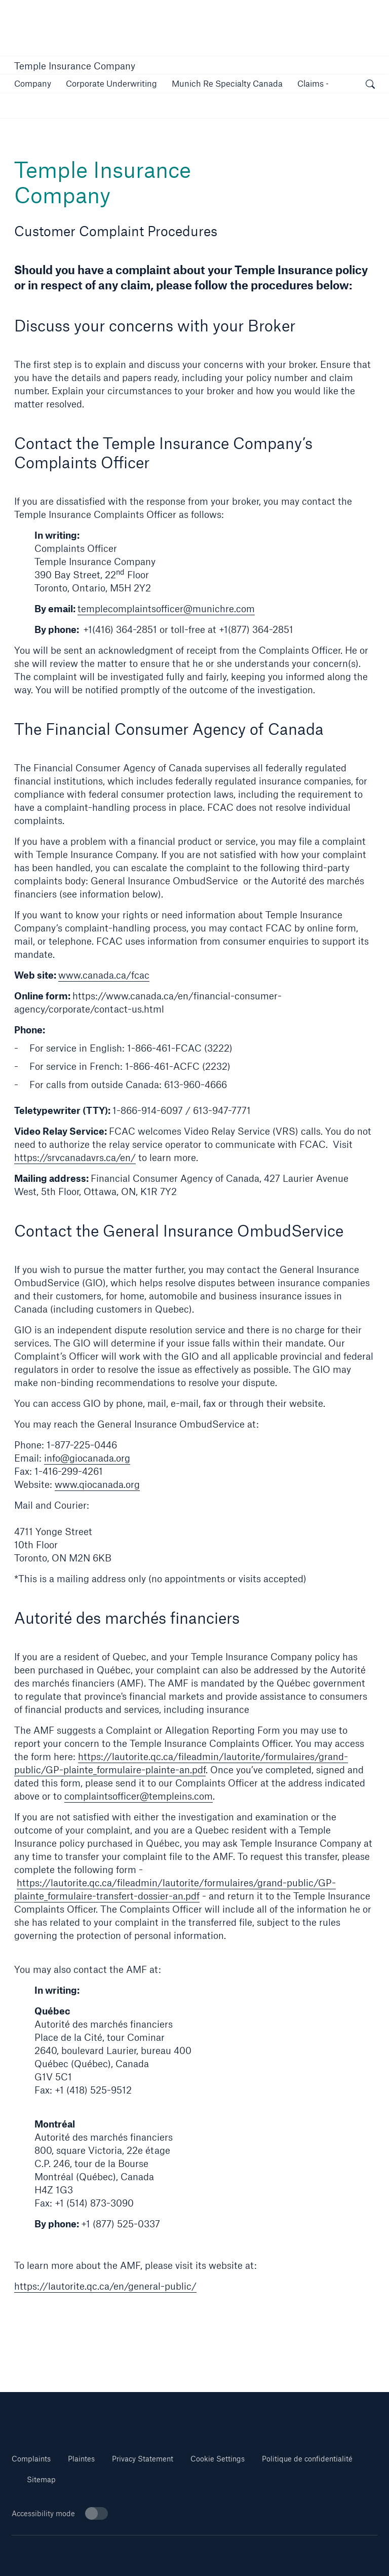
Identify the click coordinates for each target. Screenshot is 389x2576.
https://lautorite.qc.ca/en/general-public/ (105, 2286)
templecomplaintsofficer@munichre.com (166, 609)
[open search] (370, 85)
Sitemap (41, 2479)
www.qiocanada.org (97, 1484)
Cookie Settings (217, 2458)
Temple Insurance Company (74, 65)
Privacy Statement (142, 2458)
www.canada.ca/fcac (103, 975)
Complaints (31, 2458)
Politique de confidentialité (307, 2458)
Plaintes (81, 2458)
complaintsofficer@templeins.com (138, 1796)
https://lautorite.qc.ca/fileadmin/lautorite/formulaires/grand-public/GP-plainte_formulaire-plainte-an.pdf (181, 1763)
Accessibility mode (60, 2513)
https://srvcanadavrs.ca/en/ (75, 1157)
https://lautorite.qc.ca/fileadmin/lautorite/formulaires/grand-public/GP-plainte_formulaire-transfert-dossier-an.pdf (175, 1889)
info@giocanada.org (87, 1458)
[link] (111, 83)
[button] (32, 83)
